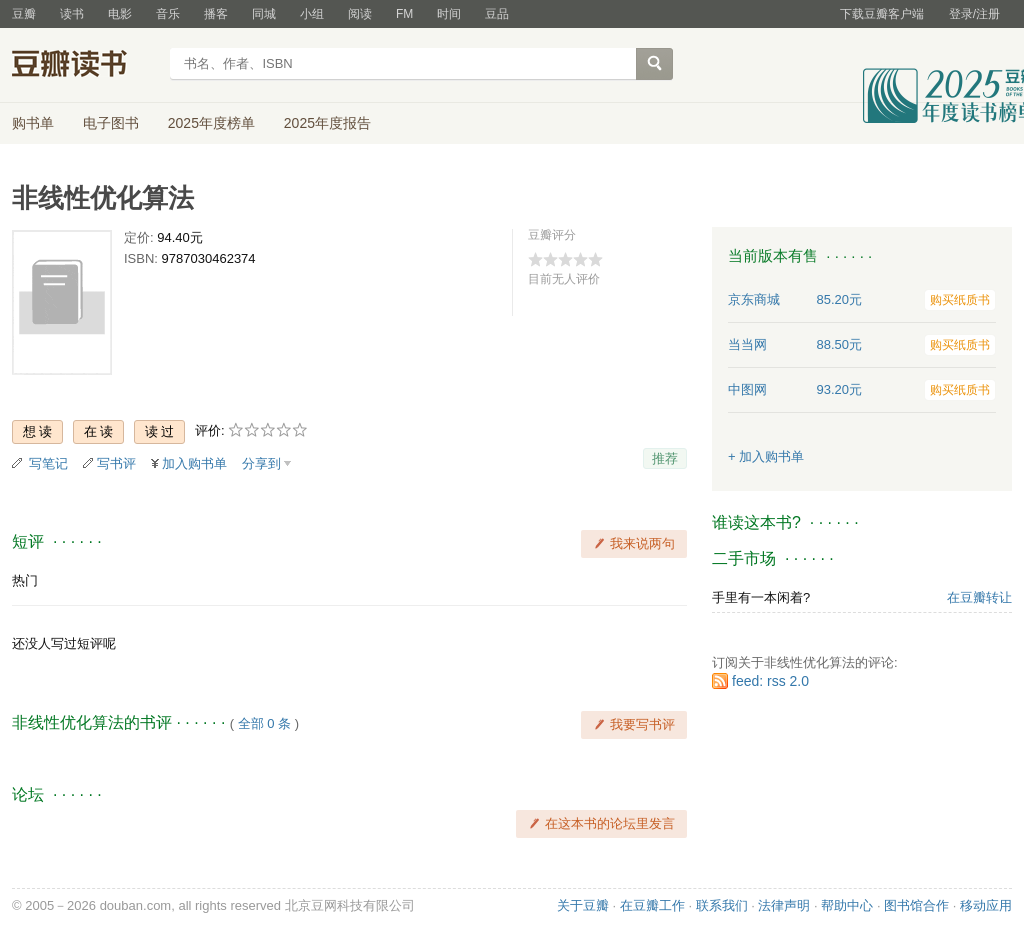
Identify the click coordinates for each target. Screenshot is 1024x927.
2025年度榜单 (211, 123)
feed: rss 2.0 (770, 681)
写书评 (116, 463)
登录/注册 (974, 14)
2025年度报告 (327, 123)
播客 (216, 14)
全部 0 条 (264, 723)
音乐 (168, 14)
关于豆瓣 (583, 905)
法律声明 (784, 905)
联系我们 (722, 905)
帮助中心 (847, 905)
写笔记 (48, 463)
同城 (264, 14)
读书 (72, 14)
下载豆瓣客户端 (882, 14)
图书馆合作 (916, 905)
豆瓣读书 (84, 66)
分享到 (261, 463)
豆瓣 (24, 14)
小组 (312, 14)
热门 (25, 580)
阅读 (360, 14)
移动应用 (986, 905)
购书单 (33, 123)
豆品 (497, 14)
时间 (449, 14)
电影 (120, 14)
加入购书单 (194, 463)
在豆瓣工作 (652, 905)
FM (404, 14)
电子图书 (111, 123)
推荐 (665, 458)
